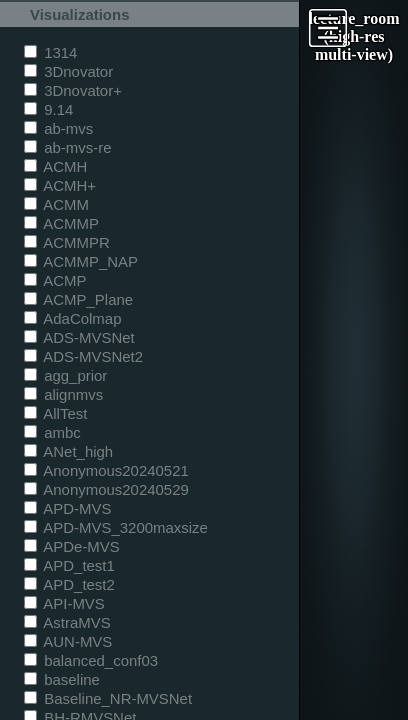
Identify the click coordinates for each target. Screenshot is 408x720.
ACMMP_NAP (81, 261)
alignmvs (63, 394)
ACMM (56, 204)
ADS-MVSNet (79, 337)
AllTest (55, 413)
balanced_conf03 (91, 660)
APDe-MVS (72, 546)
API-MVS (64, 603)
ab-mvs (58, 128)
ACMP (55, 280)
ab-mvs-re (67, 147)
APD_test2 (69, 584)
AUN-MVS (68, 641)
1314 (50, 52)
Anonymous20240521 (106, 470)
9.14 (48, 109)
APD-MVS (67, 508)
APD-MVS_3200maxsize (116, 527)
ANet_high (68, 451)
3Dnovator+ (73, 90)
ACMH (55, 166)
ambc (52, 432)
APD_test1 (69, 565)
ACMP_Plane (78, 299)
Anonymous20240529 (106, 489)
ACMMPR (67, 242)
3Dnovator (68, 71)
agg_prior (65, 375)
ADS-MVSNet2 (83, 356)
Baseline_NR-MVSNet (108, 698)
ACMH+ (60, 185)
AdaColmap (72, 318)
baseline (62, 679)
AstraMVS (67, 622)
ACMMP (61, 223)
